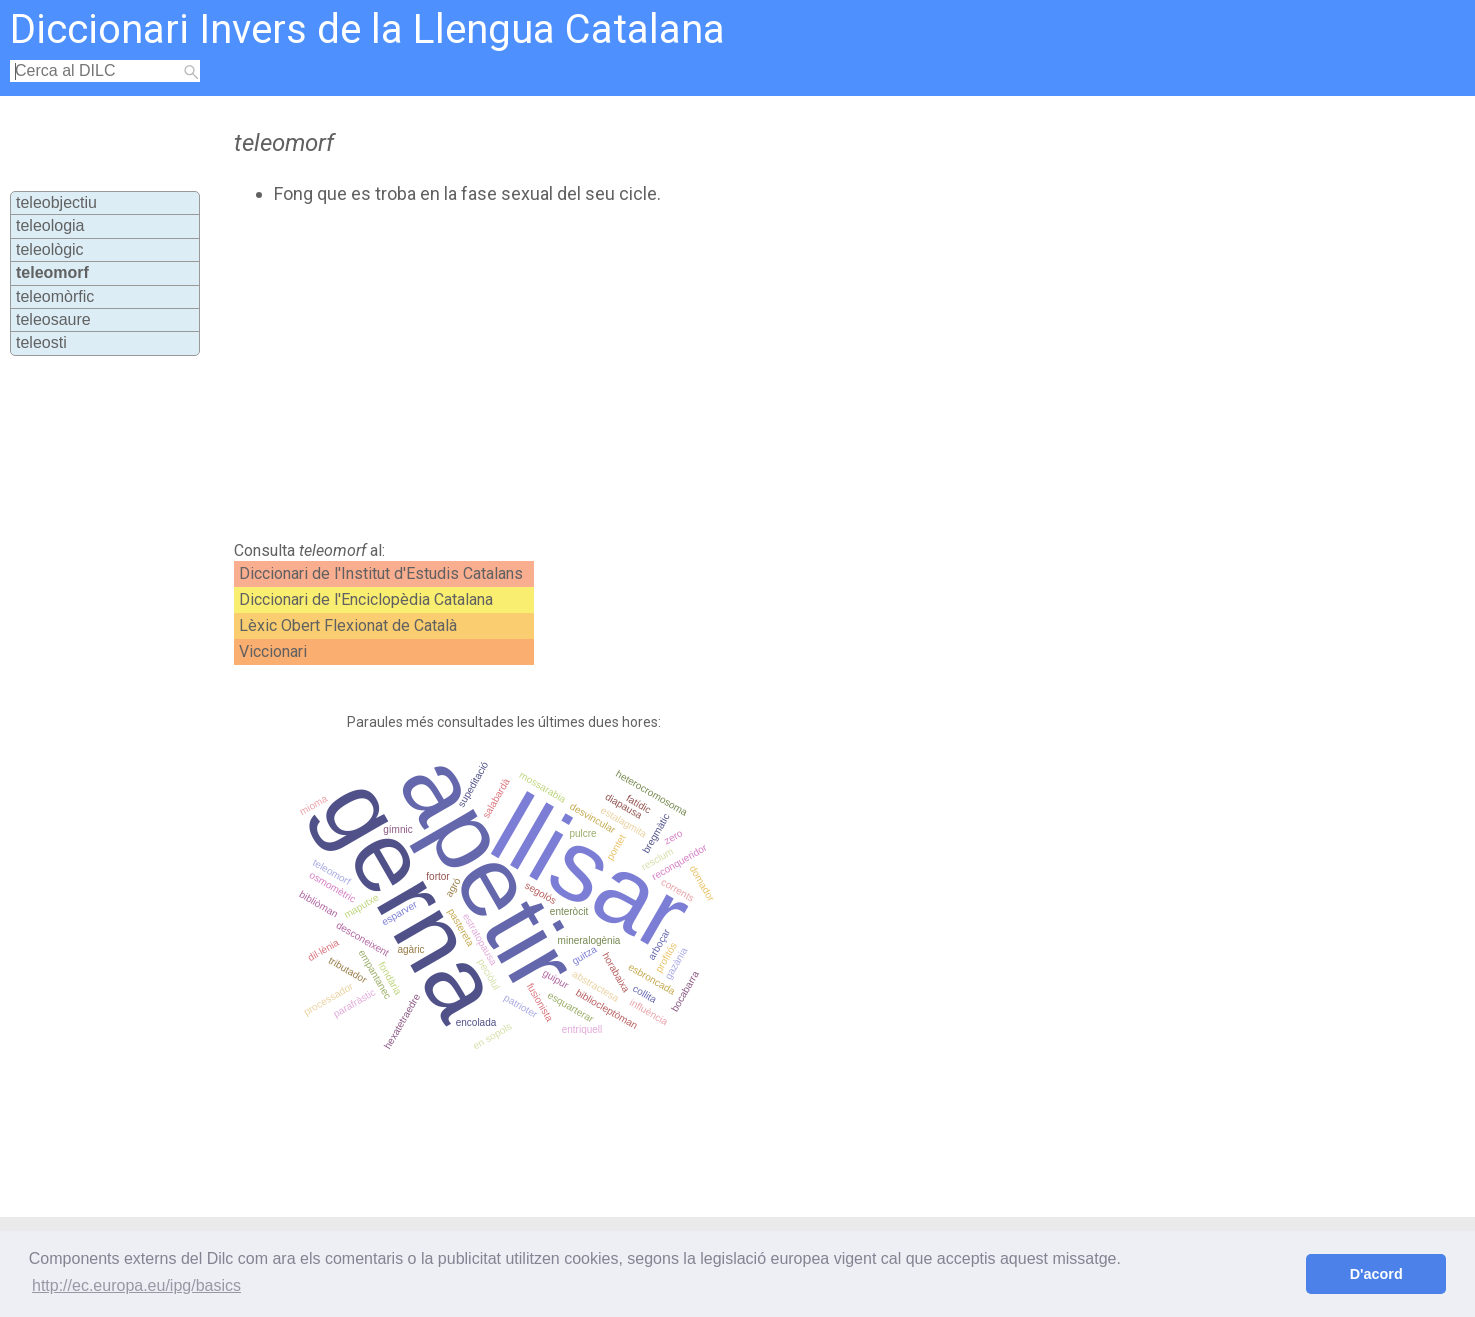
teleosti (41, 342)
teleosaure (53, 319)
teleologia (50, 225)
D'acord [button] (1376, 1274)
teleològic (50, 249)
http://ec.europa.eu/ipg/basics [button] (136, 1285)
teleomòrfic (55, 296)
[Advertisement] (652, 373)
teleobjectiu (56, 202)
